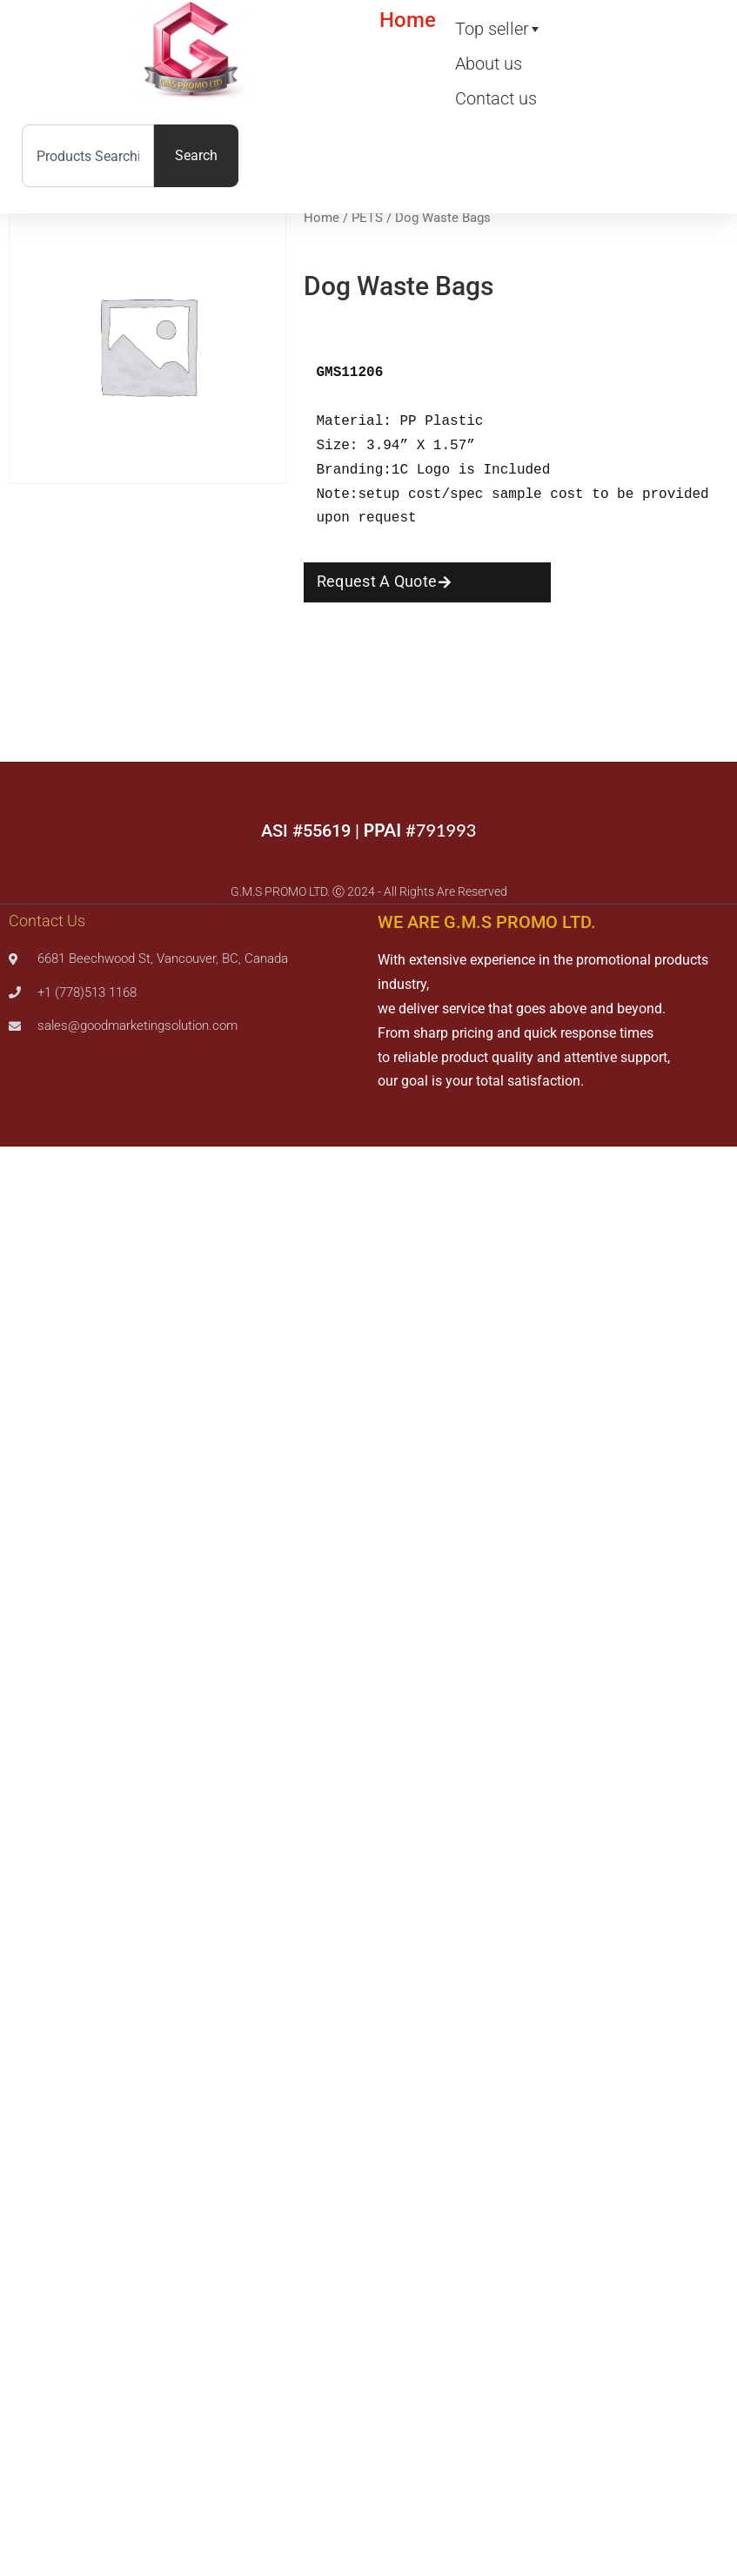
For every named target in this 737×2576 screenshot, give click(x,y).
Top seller (492, 28)
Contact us (496, 98)
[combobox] (88, 155)
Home (407, 20)
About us (488, 63)
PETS (367, 217)
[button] (428, 582)
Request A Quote (377, 581)
